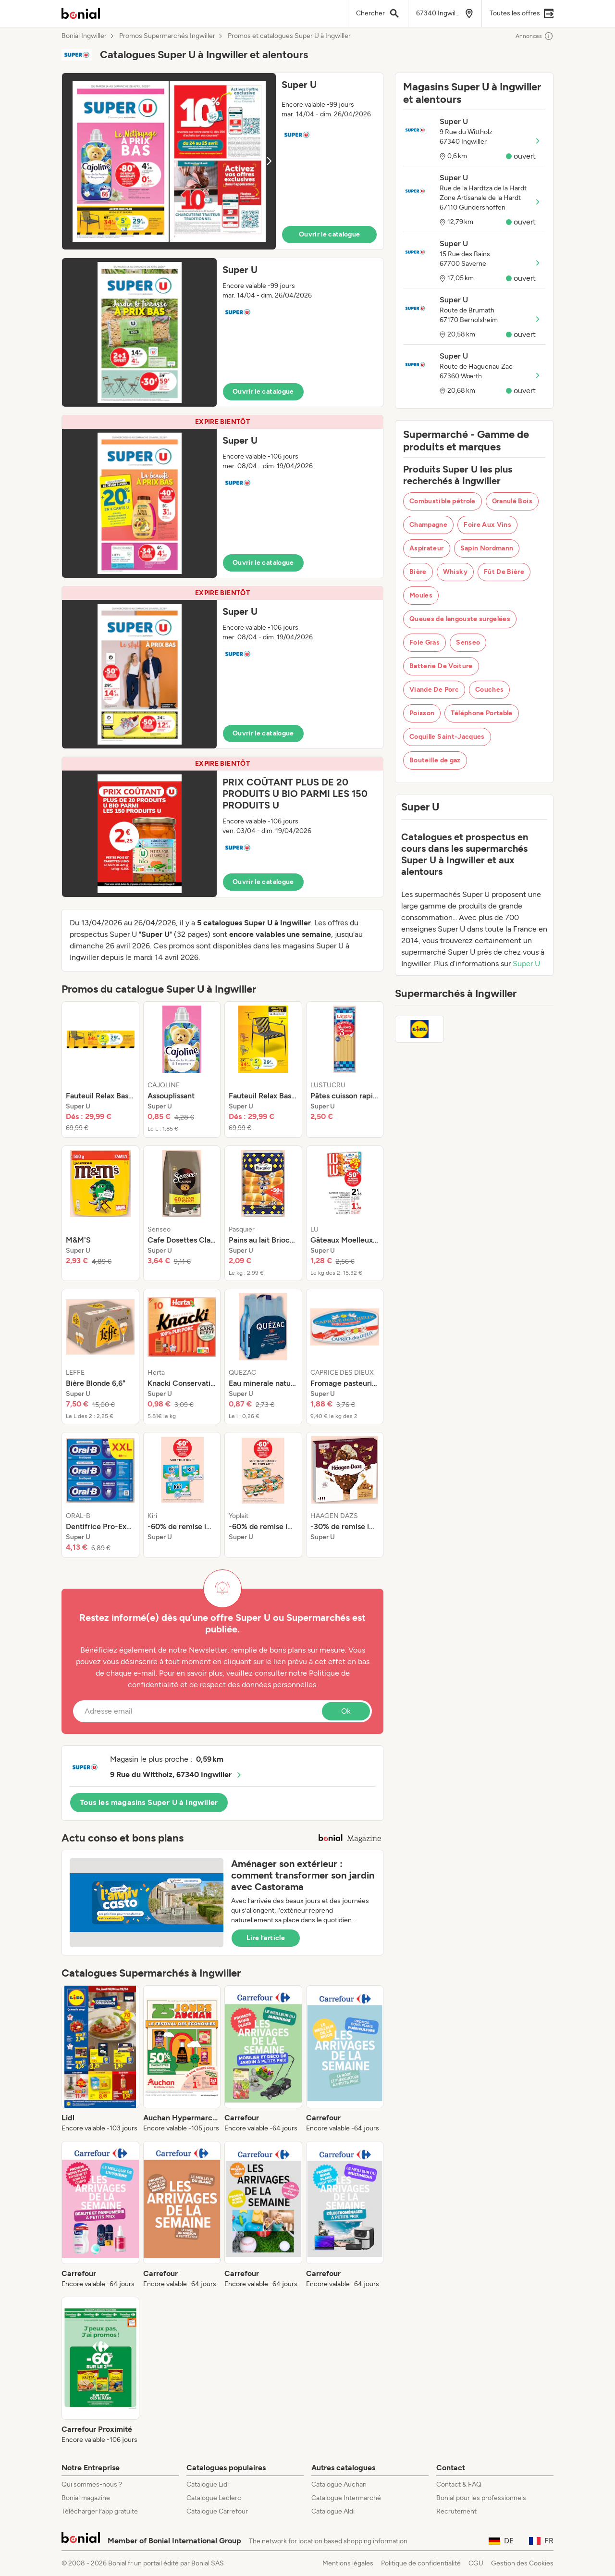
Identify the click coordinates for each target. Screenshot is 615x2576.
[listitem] (100, 1069)
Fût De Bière (504, 572)
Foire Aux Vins (487, 525)
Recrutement (456, 2511)
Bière (418, 572)
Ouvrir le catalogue (329, 234)
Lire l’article (265, 1938)
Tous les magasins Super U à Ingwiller (149, 1802)
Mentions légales (347, 2563)
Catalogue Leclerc (213, 2498)
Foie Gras (424, 642)
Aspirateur (426, 548)
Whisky (455, 572)
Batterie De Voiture (441, 666)
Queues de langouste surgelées (459, 619)
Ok (346, 1711)
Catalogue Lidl (207, 2484)
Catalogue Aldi (333, 2511)
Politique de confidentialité (421, 2563)
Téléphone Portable (481, 713)
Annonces (535, 36)
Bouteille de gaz (435, 760)
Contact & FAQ (458, 2484)
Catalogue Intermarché (346, 2498)
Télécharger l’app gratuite (100, 2511)
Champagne (428, 525)
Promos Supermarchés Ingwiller (167, 36)
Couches (489, 689)
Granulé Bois (512, 501)
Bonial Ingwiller (84, 36)
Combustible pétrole (442, 501)
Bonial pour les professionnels (481, 2498)
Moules (420, 595)
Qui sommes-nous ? (92, 2484)
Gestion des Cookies (522, 2563)
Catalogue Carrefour (217, 2511)
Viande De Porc (434, 689)
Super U (526, 963)
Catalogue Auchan (339, 2484)
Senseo (468, 642)
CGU (475, 2563)
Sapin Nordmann (487, 548)
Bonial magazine (86, 2498)
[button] (222, 161)
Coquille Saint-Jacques (447, 737)
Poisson (421, 713)
